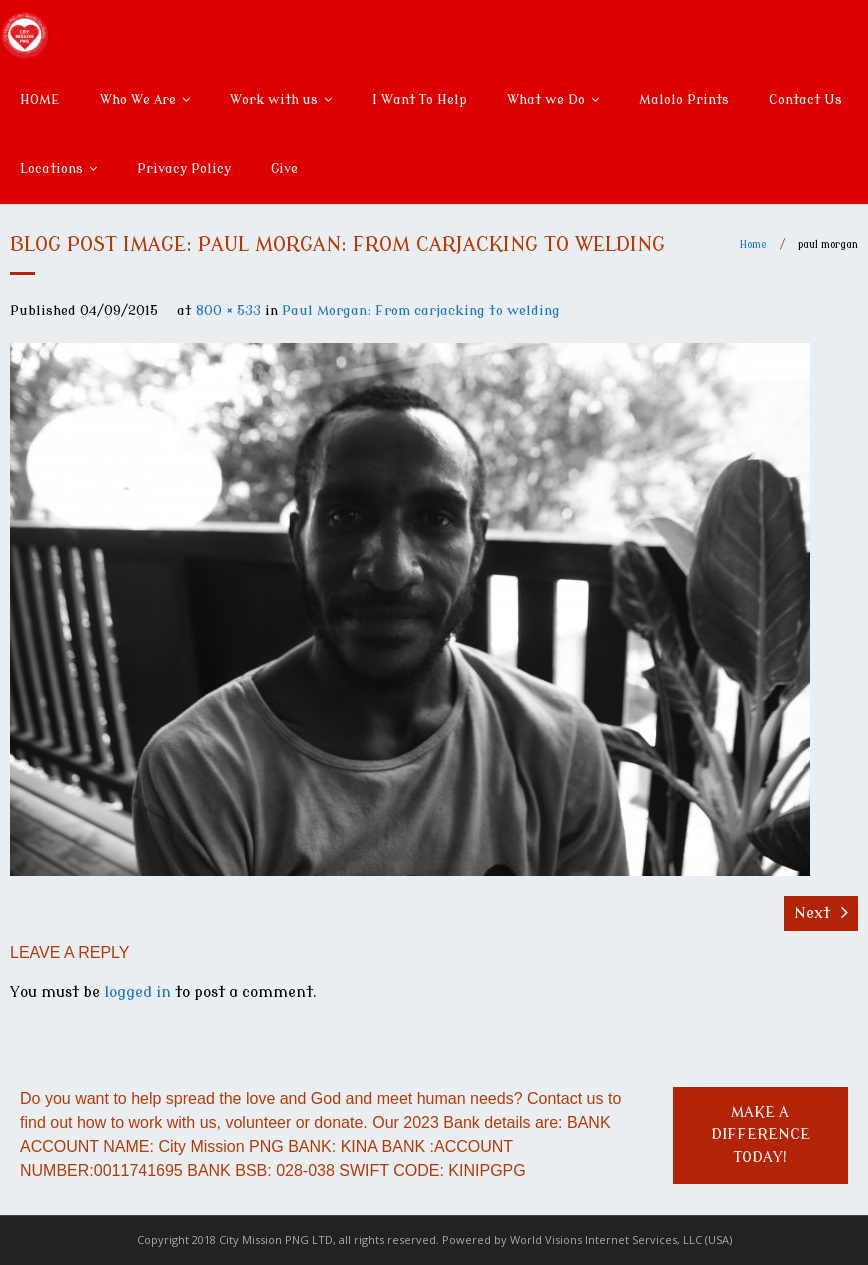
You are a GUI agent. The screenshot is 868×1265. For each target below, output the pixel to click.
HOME (40, 99)
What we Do (546, 99)
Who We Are (138, 99)
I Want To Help (419, 99)
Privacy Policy (184, 168)
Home (753, 244)
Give (284, 168)
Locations (51, 168)
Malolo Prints (684, 99)
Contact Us (805, 99)
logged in (137, 992)
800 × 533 (228, 310)
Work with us (274, 99)
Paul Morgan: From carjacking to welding (421, 310)
